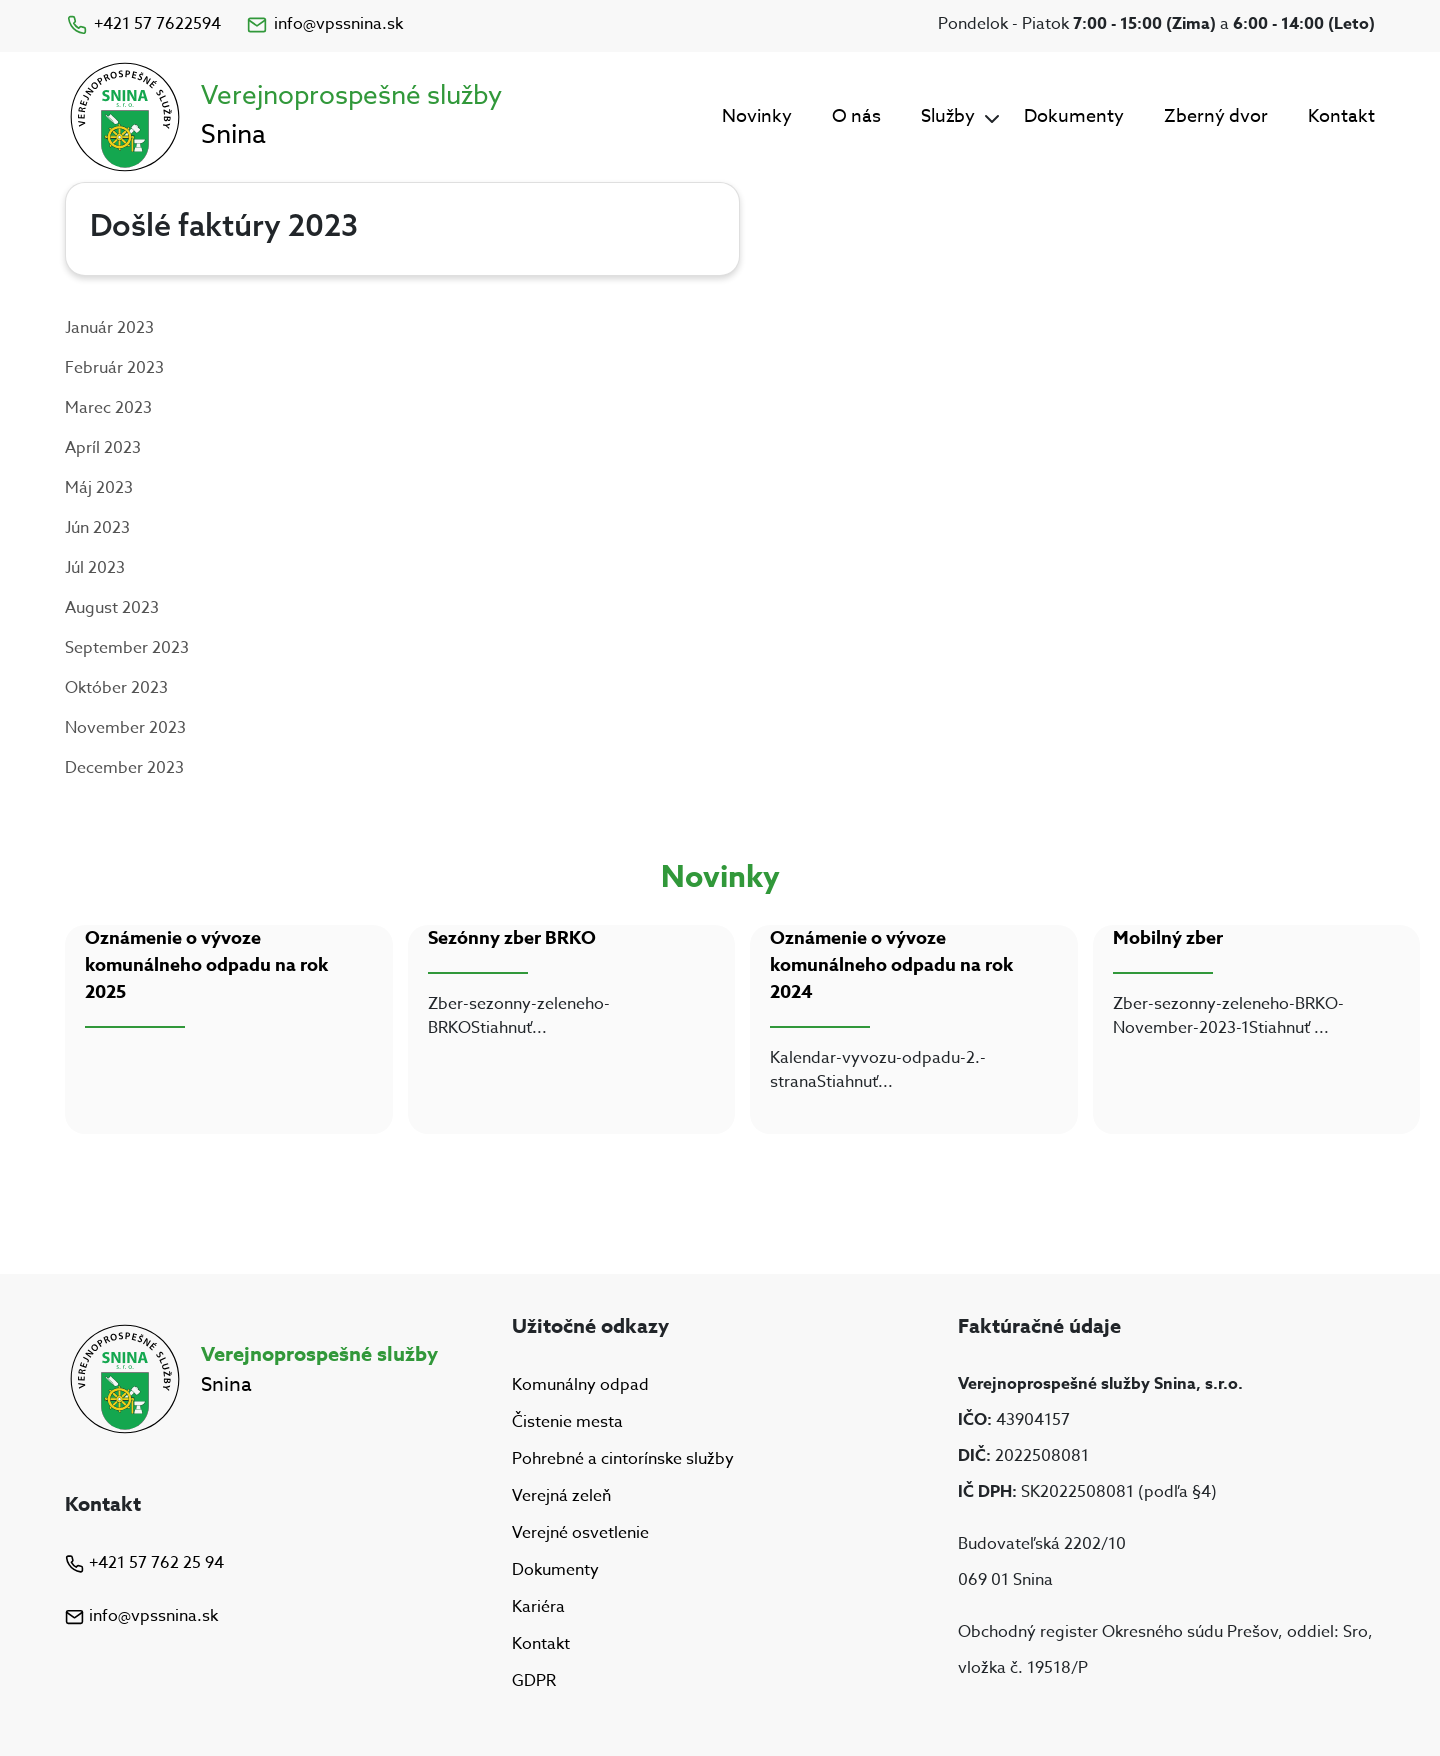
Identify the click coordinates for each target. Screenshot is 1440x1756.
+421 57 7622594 (143, 24)
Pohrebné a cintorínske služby (623, 1459)
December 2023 (124, 768)
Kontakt (1341, 116)
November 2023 (125, 728)
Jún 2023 (97, 528)
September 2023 (127, 648)
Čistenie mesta (567, 1422)
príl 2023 (108, 448)
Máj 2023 (99, 488)
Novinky (757, 116)
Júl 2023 (95, 568)
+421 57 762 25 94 (144, 1563)
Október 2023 (116, 688)
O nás (856, 116)
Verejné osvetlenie (580, 1533)
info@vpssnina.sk (324, 24)
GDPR (534, 1682)
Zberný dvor (1216, 116)
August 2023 (112, 608)
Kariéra (538, 1607)
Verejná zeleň (561, 1496)
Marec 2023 (108, 408)
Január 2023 (109, 328)
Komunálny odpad (580, 1385)
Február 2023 (114, 368)
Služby (948, 116)
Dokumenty (1074, 116)
